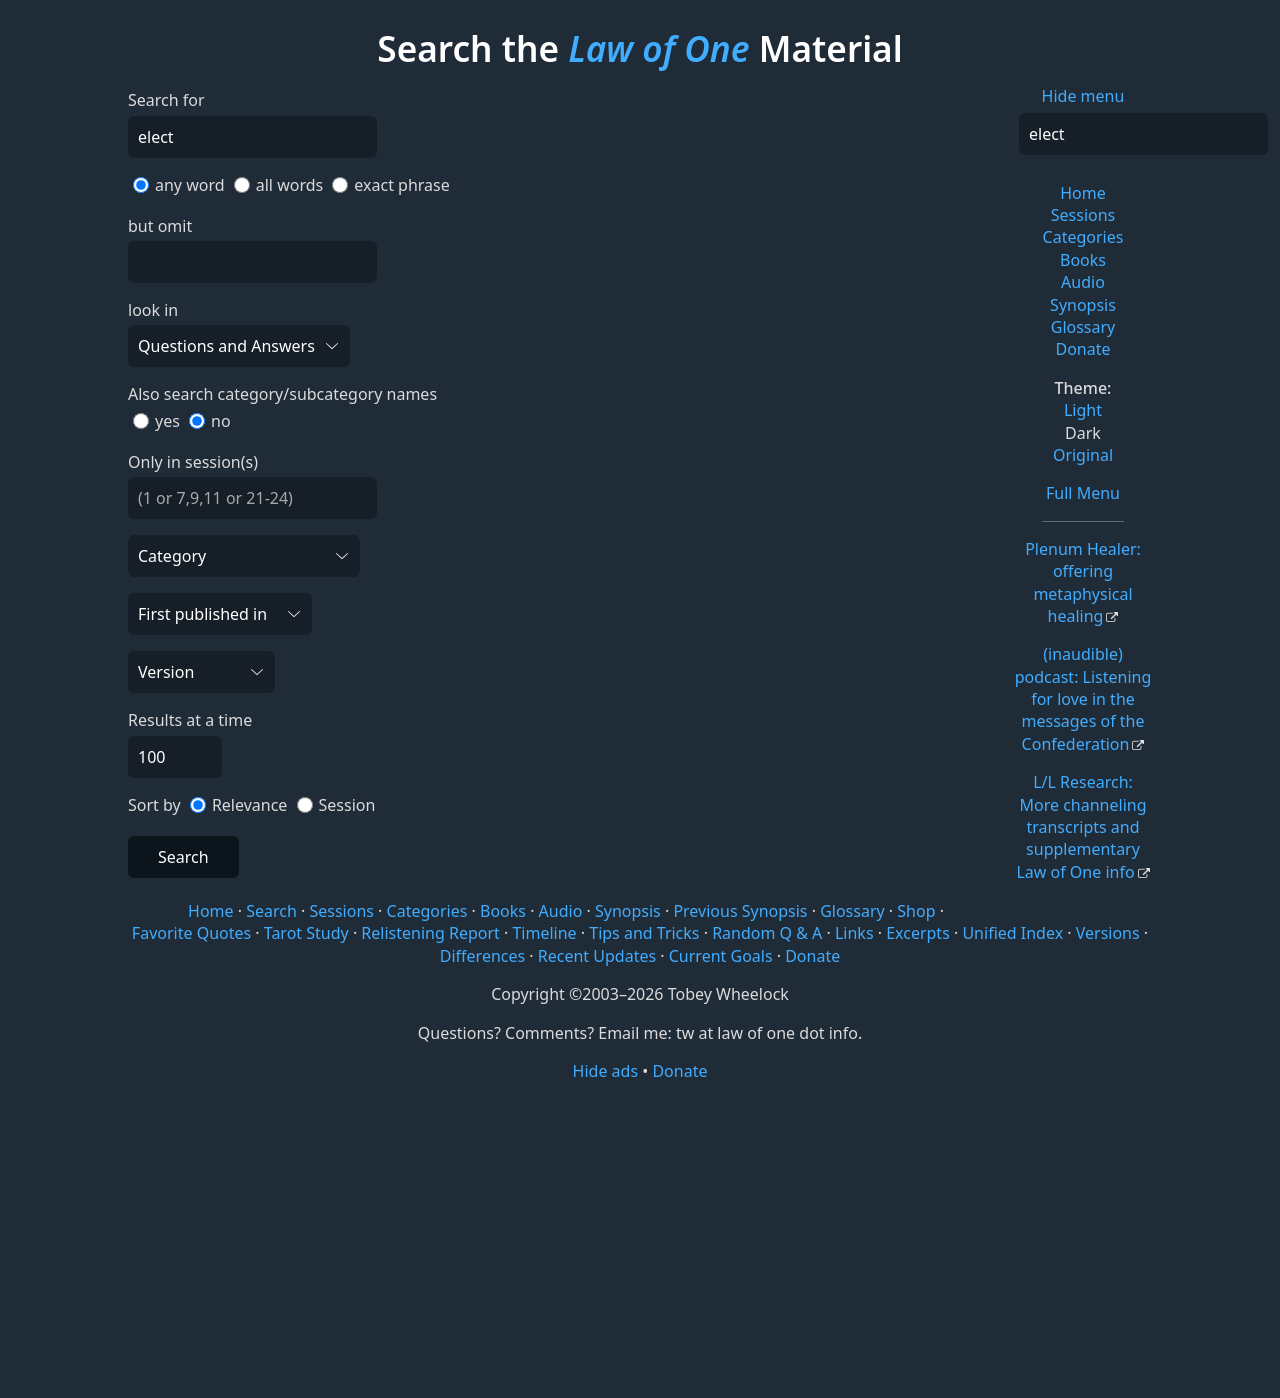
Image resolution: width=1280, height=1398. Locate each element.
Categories (1083, 237)
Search (183, 857)
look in (153, 310)
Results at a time (190, 720)
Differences (482, 956)
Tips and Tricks (644, 933)
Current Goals (721, 956)
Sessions (1083, 215)
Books (1083, 260)
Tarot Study (306, 933)
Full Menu (1083, 493)
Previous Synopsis (740, 911)
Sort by (154, 805)
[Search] (1143, 134)
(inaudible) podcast (1083, 699)
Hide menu (1083, 96)
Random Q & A (767, 933)
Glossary (1083, 327)
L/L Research (1081, 827)
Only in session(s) (193, 462)
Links (854, 933)
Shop (916, 911)
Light (1083, 410)
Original (1083, 455)
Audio (1083, 282)
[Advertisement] (640, 1238)
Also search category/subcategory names (282, 394)
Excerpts (918, 933)
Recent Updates (597, 956)
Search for (166, 100)
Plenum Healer (1083, 582)
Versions (1108, 933)
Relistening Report (430, 933)
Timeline (544, 933)
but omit (160, 226)
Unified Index (1012, 933)
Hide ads (606, 1071)
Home (1083, 193)
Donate (1082, 349)
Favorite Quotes (191, 933)
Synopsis (1083, 305)
